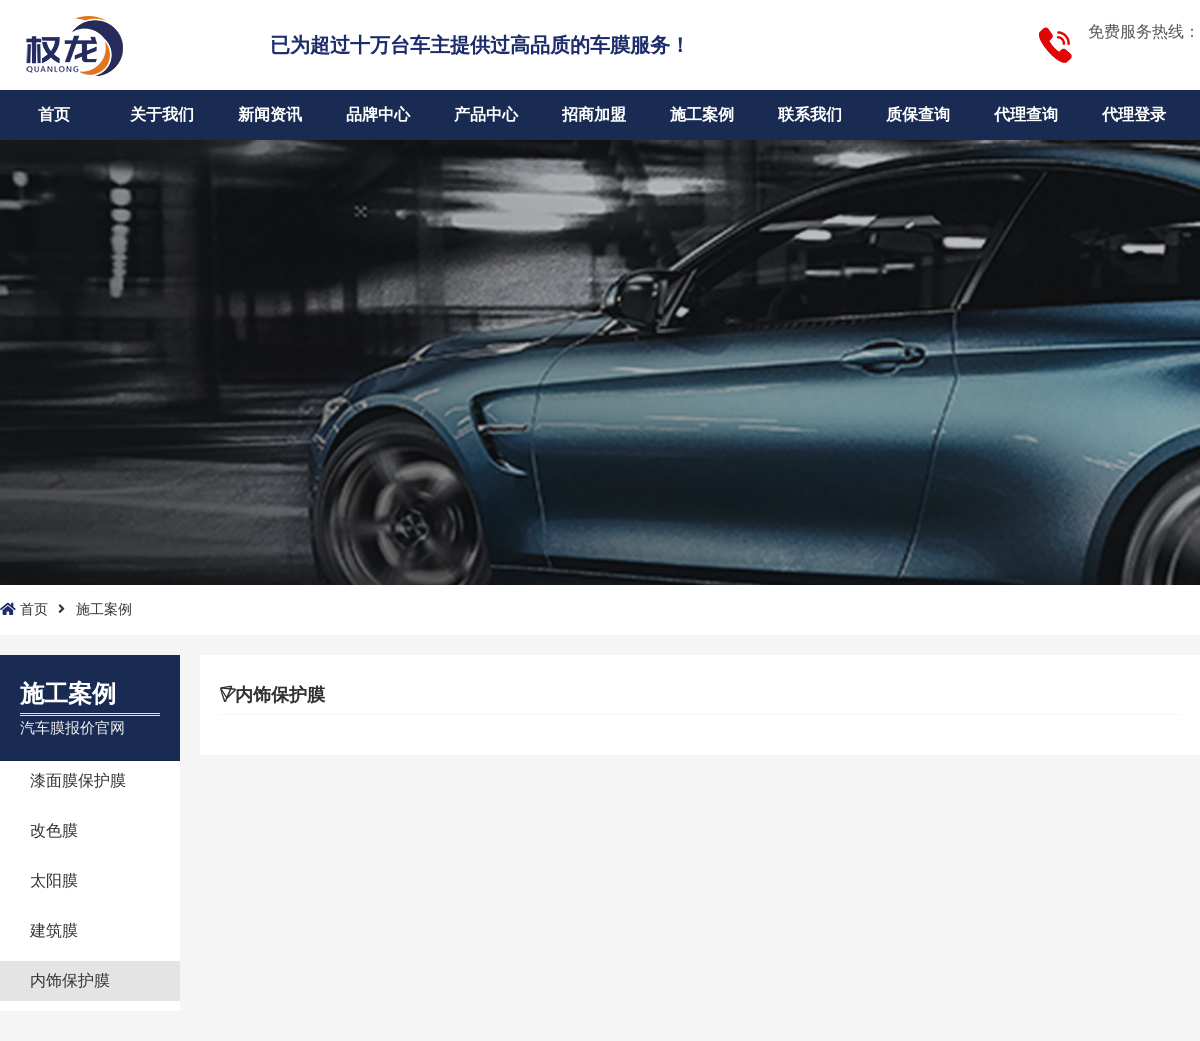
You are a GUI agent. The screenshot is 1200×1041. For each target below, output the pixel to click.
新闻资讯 (270, 114)
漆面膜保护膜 (78, 780)
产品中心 (486, 114)
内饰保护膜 (70, 980)
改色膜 (54, 830)
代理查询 (1026, 114)
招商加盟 (594, 114)
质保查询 (918, 114)
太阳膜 (54, 880)
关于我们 (162, 114)
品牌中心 (378, 114)
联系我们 (810, 114)
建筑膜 (54, 930)
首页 (54, 114)
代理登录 (1134, 114)
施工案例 (702, 114)
